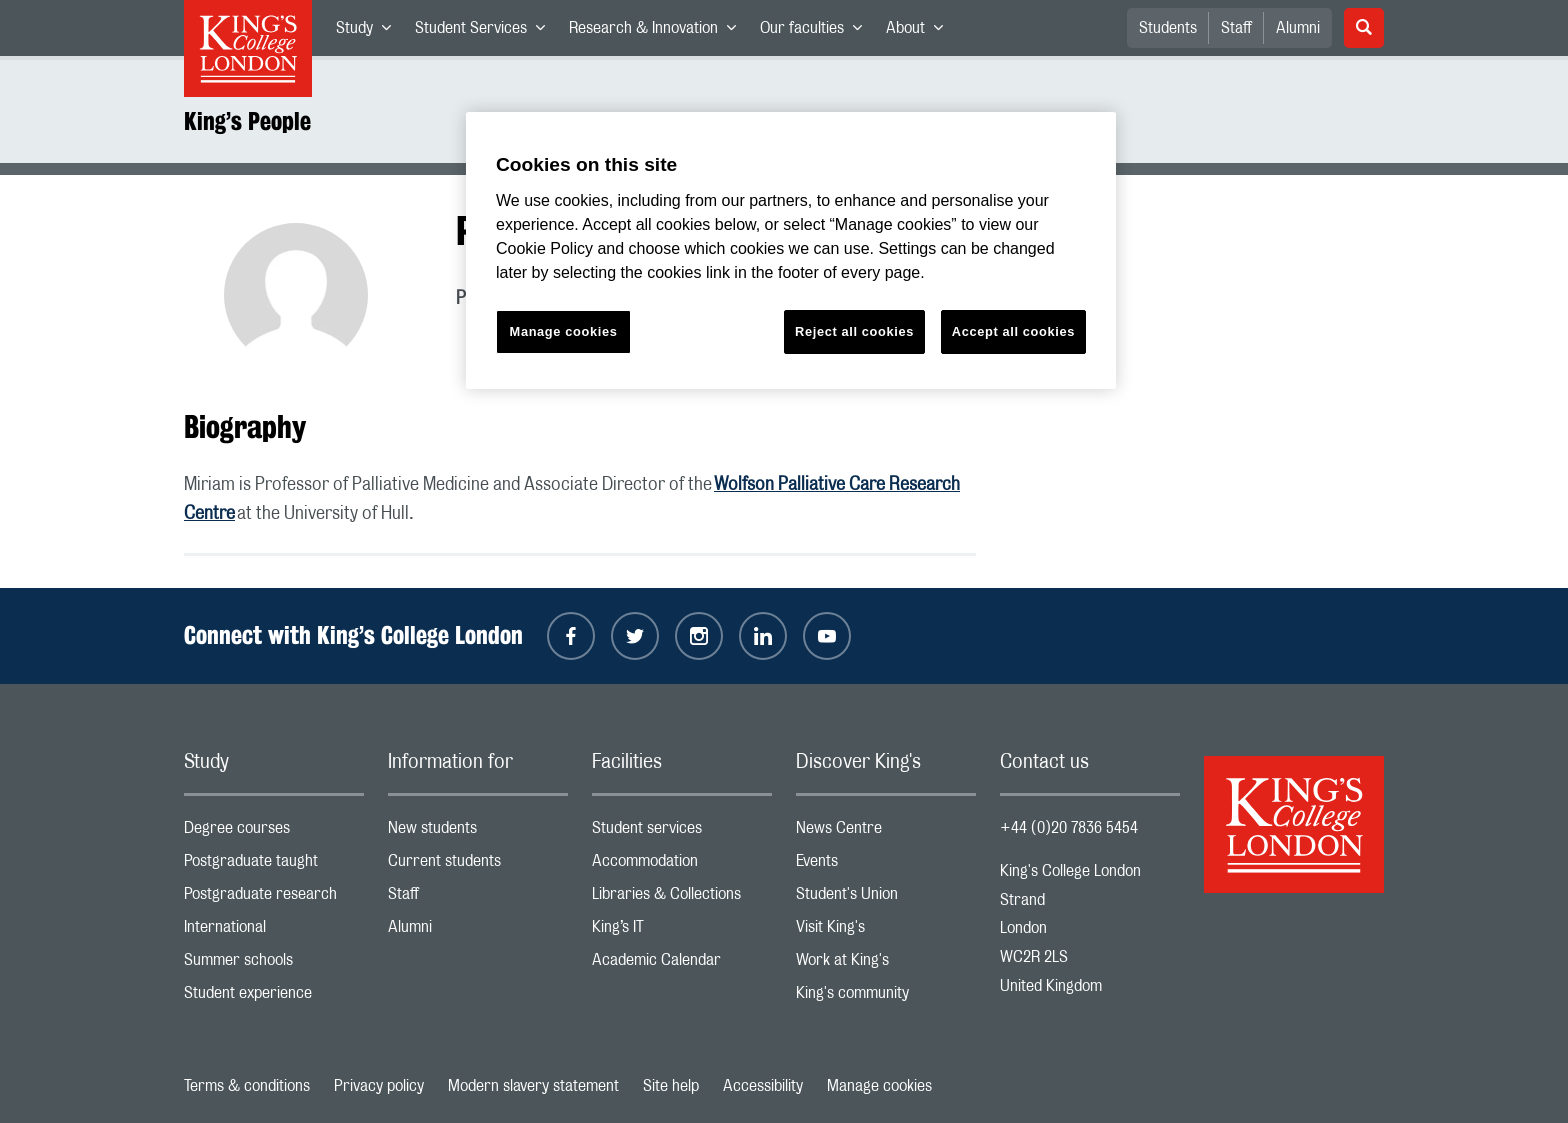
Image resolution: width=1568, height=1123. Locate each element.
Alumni (1298, 28)
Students (1168, 28)
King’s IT (682, 931)
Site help (671, 1086)
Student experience (274, 997)
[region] (791, 250)
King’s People (247, 121)
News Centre (886, 832)
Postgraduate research (274, 898)
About (920, 32)
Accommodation (682, 865)
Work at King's (886, 964)
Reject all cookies (854, 331)
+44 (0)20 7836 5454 (1069, 828)
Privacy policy (379, 1086)
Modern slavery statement (533, 1086)
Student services (682, 832)
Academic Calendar (682, 964)
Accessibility (763, 1086)
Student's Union (886, 898)
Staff (1236, 28)
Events (886, 865)
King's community (886, 997)
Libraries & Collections (682, 898)
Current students (478, 865)
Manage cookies (879, 1086)
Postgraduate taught (274, 865)
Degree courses (274, 832)
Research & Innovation (658, 32)
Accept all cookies (1013, 331)
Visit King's (886, 931)
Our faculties (817, 32)
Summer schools (274, 964)
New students (478, 832)
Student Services (486, 32)
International (274, 931)
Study (369, 32)
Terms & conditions (247, 1086)
